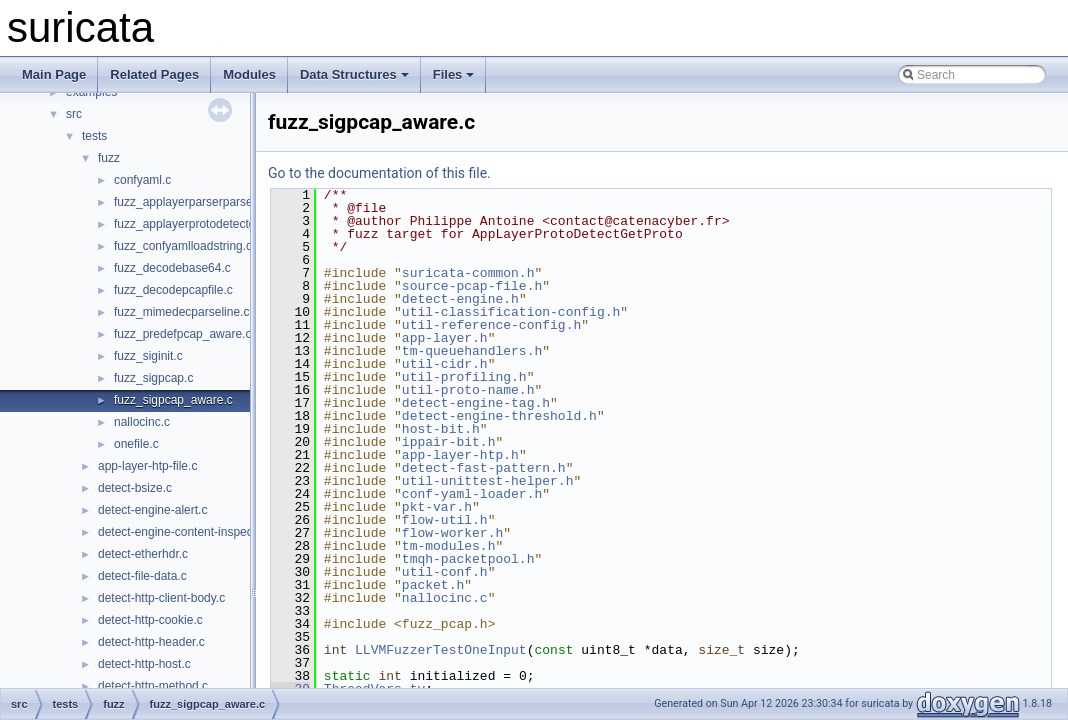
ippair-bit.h (449, 442)
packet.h (433, 585)
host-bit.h (441, 429)
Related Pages (154, 74)
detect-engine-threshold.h (499, 416)
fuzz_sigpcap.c (153, 378)
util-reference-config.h (491, 325)
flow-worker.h (452, 533)
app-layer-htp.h (460, 455)
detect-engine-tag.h (476, 403)
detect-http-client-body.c (161, 598)
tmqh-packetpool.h (468, 559)
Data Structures (354, 74)
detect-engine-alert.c (152, 510)
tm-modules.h (449, 546)
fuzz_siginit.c (148, 356)
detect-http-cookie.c (150, 620)
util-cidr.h (445, 364)
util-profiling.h (464, 377)
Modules (249, 74)
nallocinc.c (142, 422)
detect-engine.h (460, 299)
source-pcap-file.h (472, 286)
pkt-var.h (437, 507)
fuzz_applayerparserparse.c (188, 202)
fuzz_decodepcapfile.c (173, 290)
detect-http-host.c (144, 664)
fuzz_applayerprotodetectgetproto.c (208, 224)
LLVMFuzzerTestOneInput (441, 650)
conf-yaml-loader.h (472, 494)
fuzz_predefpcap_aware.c (182, 334)
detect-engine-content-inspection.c (189, 532)
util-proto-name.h (468, 390)
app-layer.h (445, 338)
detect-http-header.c (151, 642)
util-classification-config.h (511, 312)
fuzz (109, 158)
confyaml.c (142, 180)
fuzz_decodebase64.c (172, 268)
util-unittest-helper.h (488, 481)
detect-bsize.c (135, 488)
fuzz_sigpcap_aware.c (173, 400)
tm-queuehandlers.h (472, 351)
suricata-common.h (468, 273)
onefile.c (136, 444)
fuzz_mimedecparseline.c (181, 312)
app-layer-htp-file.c (147, 466)
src (74, 114)
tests (94, 136)
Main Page (54, 74)
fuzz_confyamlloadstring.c (183, 246)
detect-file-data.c (142, 576)
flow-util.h (445, 520)
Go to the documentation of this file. (379, 173)
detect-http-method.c (153, 686)
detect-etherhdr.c (143, 554)
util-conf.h (445, 572)
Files (454, 74)
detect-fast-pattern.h (484, 468)
